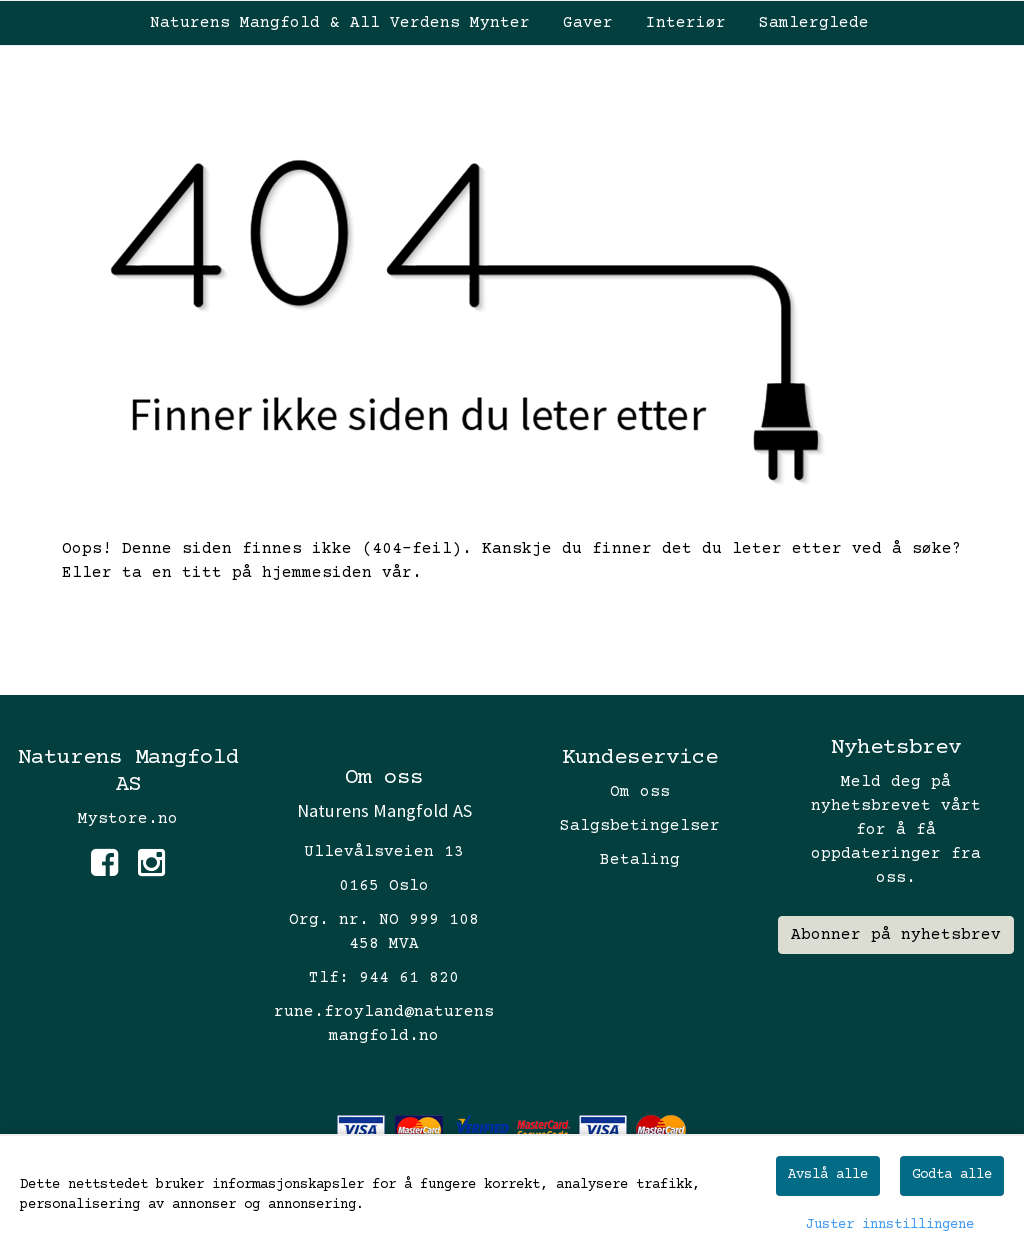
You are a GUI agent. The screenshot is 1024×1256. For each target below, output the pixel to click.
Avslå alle (828, 1175)
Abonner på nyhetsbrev (896, 935)
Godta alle (952, 1175)
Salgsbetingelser (640, 826)
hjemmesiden (317, 573)
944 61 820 (409, 978)
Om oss (640, 792)
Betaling (640, 860)
